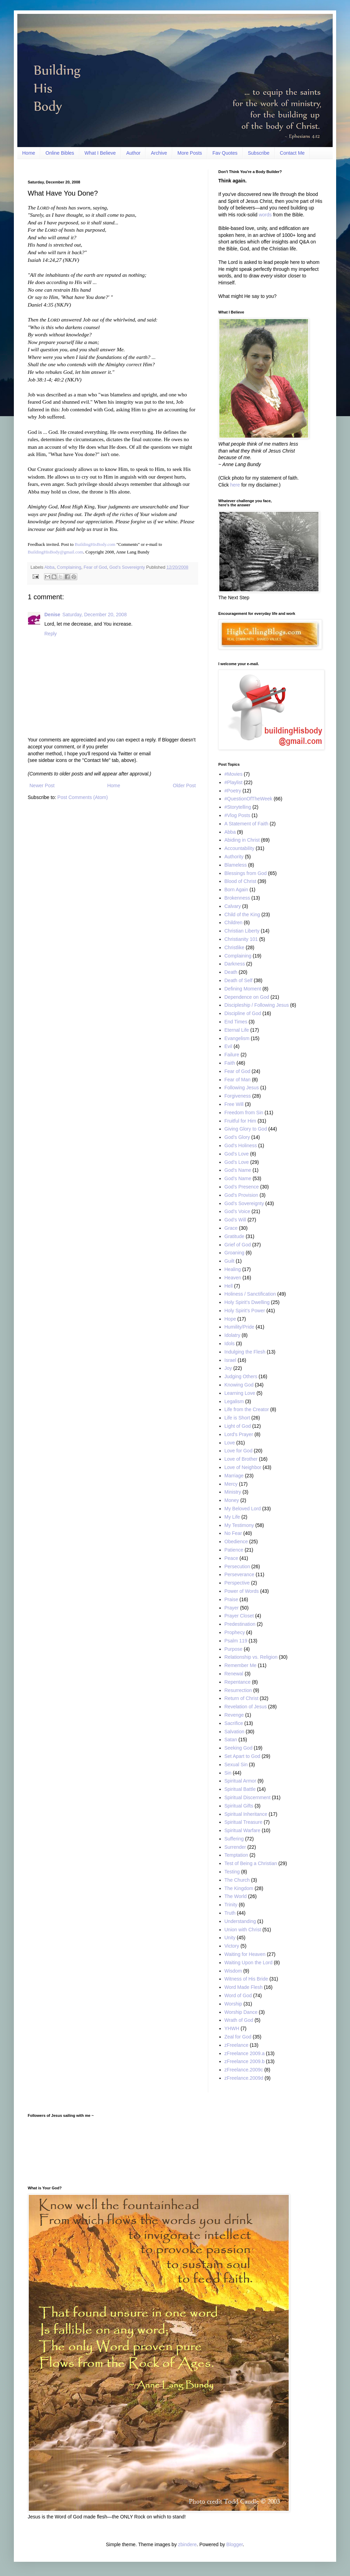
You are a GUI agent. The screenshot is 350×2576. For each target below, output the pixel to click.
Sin (228, 1773)
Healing (233, 1269)
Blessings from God (246, 873)
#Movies (234, 774)
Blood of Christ (240, 881)
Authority (234, 856)
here (235, 485)
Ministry (233, 1492)
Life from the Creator (247, 1409)
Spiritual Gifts (239, 1806)
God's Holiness (241, 1145)
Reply (50, 633)
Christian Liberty (242, 931)
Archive (159, 153)
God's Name (238, 1170)
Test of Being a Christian (251, 1863)
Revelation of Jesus (246, 1706)
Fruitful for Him (240, 1121)
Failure (232, 1054)
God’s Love (237, 1162)
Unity (230, 1937)
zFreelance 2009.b (245, 2061)
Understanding (240, 1921)
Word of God (238, 1995)
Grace (231, 1228)
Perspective (237, 1583)
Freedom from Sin (244, 1112)
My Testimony (239, 1525)
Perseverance (239, 1574)
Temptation (236, 1855)
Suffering (234, 1838)
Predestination (240, 1624)
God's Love (237, 1154)
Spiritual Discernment (248, 1797)
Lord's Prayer (239, 1434)
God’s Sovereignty (127, 567)
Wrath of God (239, 2020)
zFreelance (236, 2045)
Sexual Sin (236, 1764)
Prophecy (235, 1632)
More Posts (189, 153)
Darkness (235, 964)
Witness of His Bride (246, 1979)
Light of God (238, 1426)
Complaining (69, 567)
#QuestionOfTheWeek (248, 798)
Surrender (235, 1847)
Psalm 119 (236, 1640)
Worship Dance (241, 2012)
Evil (229, 1046)
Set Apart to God (243, 1756)
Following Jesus (242, 1087)
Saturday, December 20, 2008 (94, 614)
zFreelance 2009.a (245, 2053)
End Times (236, 1021)
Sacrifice (234, 1723)
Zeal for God (238, 2037)
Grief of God (238, 1244)
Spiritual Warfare (243, 1830)
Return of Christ (242, 1698)
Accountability (239, 848)
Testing (232, 1871)
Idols (230, 1343)
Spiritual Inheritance (246, 1814)
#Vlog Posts (238, 815)
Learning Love (240, 1393)
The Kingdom (239, 1888)
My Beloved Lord (243, 1508)
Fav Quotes (224, 153)
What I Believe (100, 153)
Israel (230, 1360)
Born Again (236, 889)
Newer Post (41, 785)
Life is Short (237, 1417)
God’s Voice (237, 1211)
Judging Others (241, 1376)
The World (236, 1896)
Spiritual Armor (240, 1781)
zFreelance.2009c (244, 2069)
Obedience (236, 1541)
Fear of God (95, 567)
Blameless (236, 865)
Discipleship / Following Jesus (257, 1005)
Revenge (234, 1715)
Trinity (231, 1904)
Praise (231, 1599)
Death (231, 972)
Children (234, 922)
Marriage (234, 1475)
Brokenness (237, 898)
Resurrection (238, 1690)
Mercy (231, 1484)
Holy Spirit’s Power (245, 1310)
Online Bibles (59, 153)
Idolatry (232, 1335)
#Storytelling (238, 807)
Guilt (230, 1261)
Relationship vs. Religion (251, 1657)
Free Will (234, 1104)
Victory (232, 1946)
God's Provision (242, 1195)
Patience (234, 1550)
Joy (228, 1368)
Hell (229, 1286)
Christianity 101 (241, 939)
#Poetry (233, 790)
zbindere (187, 2544)
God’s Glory (237, 1137)
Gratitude (235, 1236)
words (265, 214)
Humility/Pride (239, 1327)
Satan (231, 1739)
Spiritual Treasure (244, 1822)
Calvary (233, 906)
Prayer (232, 1608)
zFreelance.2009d (244, 2078)
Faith (230, 1063)
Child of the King (242, 914)
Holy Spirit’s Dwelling (247, 1302)
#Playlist (234, 782)
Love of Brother (241, 1459)
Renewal (234, 1673)
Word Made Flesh (244, 1987)
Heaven (233, 1277)
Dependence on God (247, 997)
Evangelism (237, 1038)
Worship (233, 2004)
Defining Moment (243, 988)
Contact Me (292, 153)
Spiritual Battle (240, 1789)
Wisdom (233, 1971)
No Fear (233, 1533)
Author (133, 153)
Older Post (184, 785)
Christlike (235, 947)
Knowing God (239, 1385)
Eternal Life (237, 1030)
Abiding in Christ (242, 840)
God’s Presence (242, 1187)
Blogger (234, 2544)
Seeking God (239, 1748)
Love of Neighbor (243, 1467)
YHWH (232, 2028)
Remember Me (241, 1665)
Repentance (238, 1682)
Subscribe (258, 153)
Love (230, 1442)
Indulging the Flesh (245, 1352)
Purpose (234, 1649)
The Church (237, 1880)
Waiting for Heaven (245, 1954)
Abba (49, 567)
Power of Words (242, 1591)
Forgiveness (238, 1096)
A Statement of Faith (247, 823)
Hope (230, 1319)
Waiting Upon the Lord (249, 1962)
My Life (232, 1517)
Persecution (237, 1566)
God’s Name (238, 1178)
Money (232, 1500)
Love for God (239, 1450)
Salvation (235, 1731)
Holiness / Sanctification (250, 1294)
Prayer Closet (239, 1615)
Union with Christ (243, 1929)
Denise (52, 614)
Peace (231, 1558)
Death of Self (239, 980)
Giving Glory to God (246, 1129)
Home (28, 153)
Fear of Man (238, 1079)
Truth (230, 1913)
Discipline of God (243, 1013)
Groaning (235, 1252)
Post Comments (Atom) (83, 797)
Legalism (234, 1401)
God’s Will (235, 1219)
